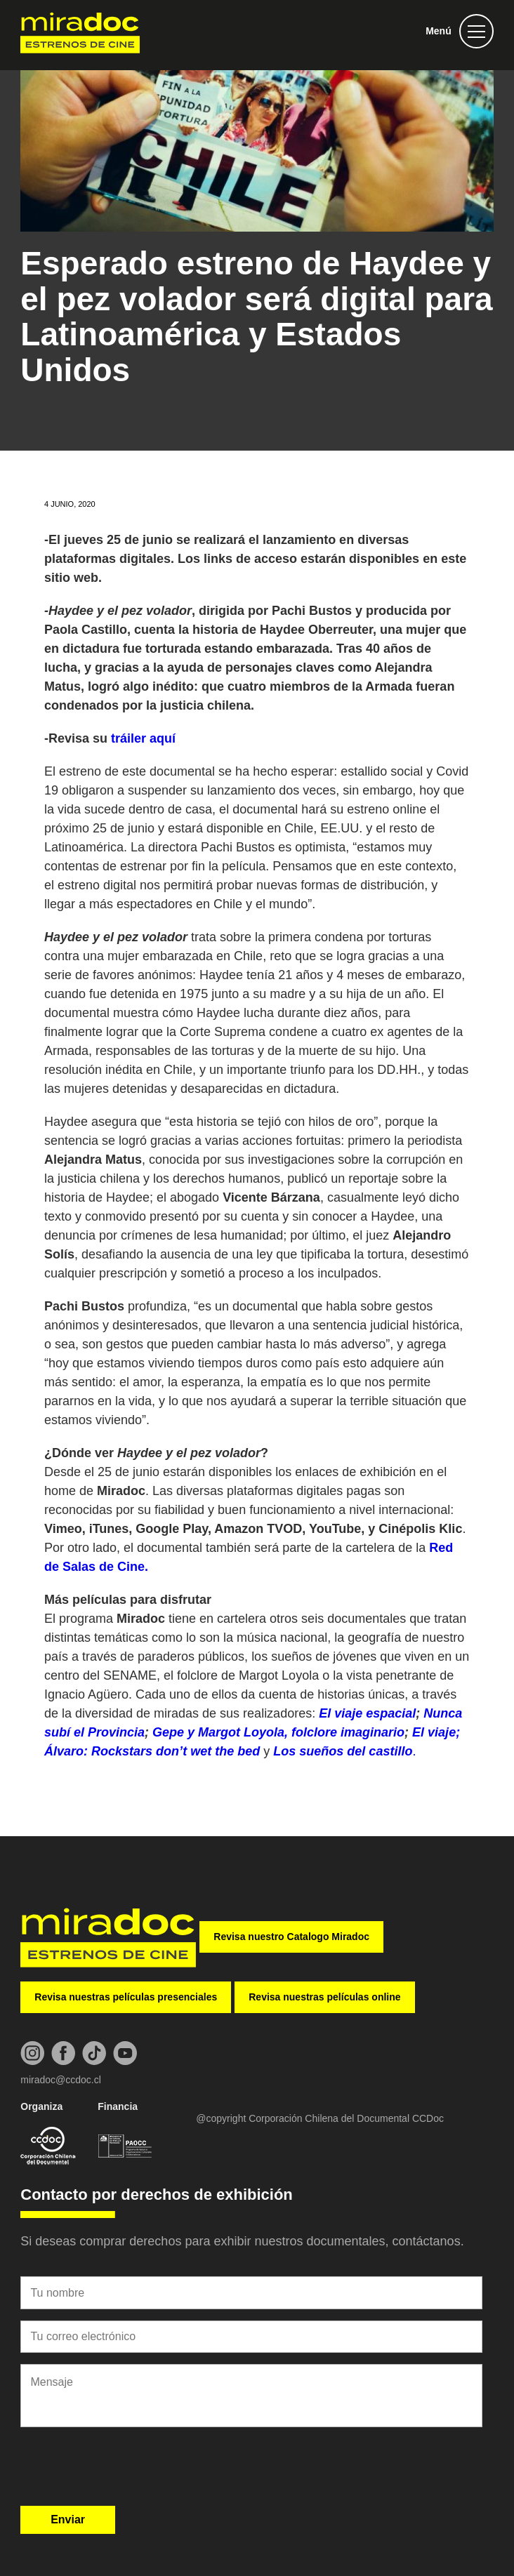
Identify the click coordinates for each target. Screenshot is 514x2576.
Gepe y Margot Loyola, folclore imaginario (278, 1732)
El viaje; (436, 1732)
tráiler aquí (143, 738)
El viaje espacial (367, 1713)
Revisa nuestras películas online (324, 1997)
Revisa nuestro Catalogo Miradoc (291, 1936)
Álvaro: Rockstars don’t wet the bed (153, 1751)
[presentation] (127, 2471)
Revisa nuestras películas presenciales (125, 1997)
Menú (439, 30)
